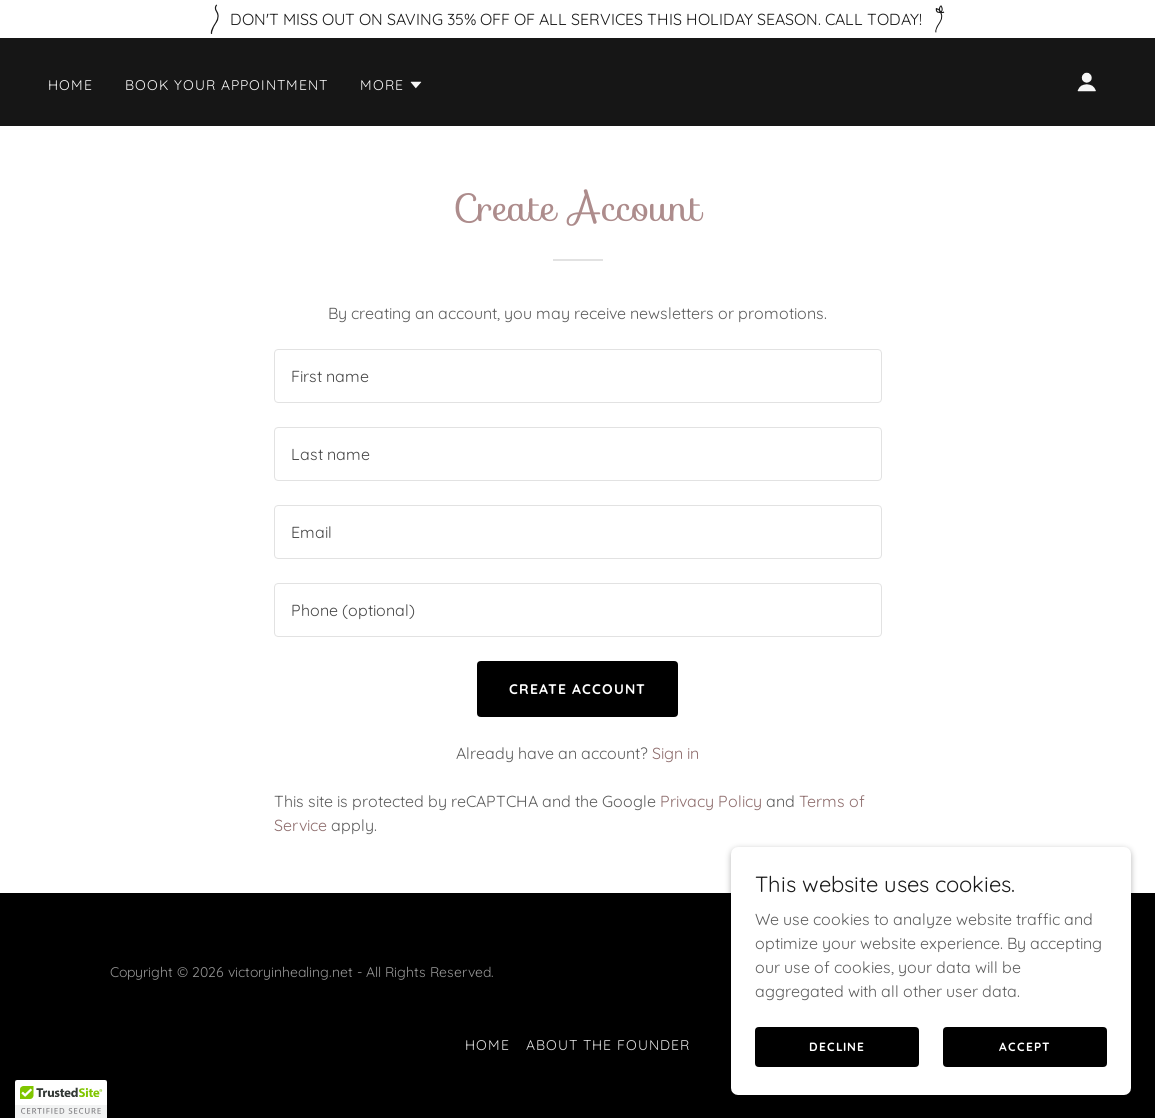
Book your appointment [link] (226, 85)
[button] (392, 85)
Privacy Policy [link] (711, 801)
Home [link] (70, 85)
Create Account (577, 689)
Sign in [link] (675, 753)
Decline (837, 1046)
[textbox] (578, 376)
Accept (1024, 1046)
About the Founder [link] (608, 1045)
